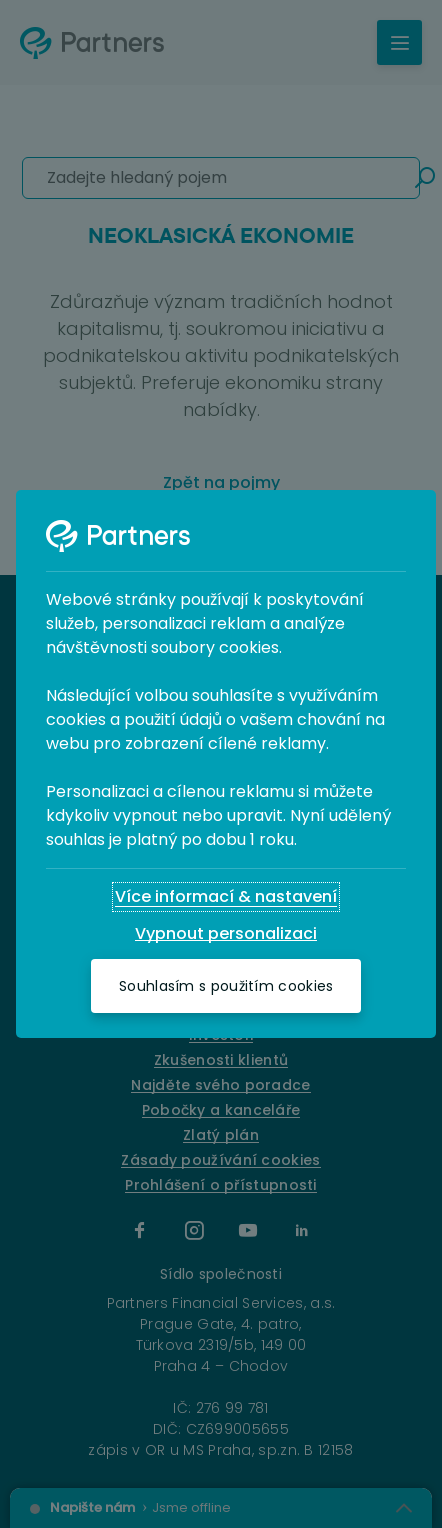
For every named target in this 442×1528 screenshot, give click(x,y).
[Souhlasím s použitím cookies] (226, 986)
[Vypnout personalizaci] (226, 934)
